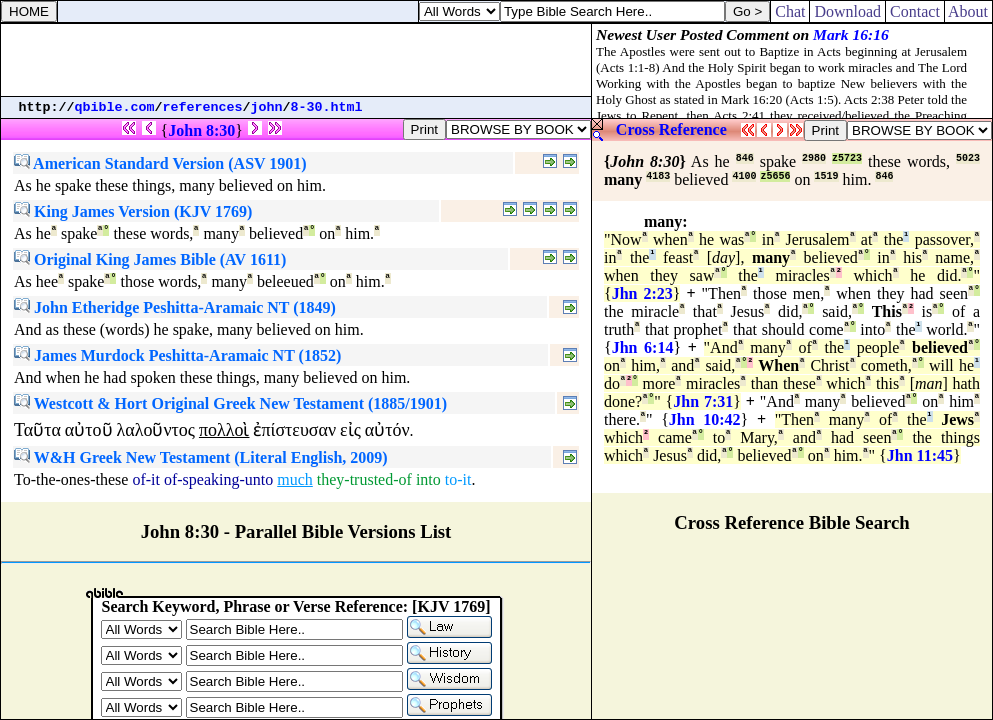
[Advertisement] (296, 60)
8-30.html (327, 107)
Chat (790, 11)
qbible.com (115, 107)
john (267, 107)
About (968, 11)
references (203, 107)
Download (847, 11)
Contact (915, 11)
